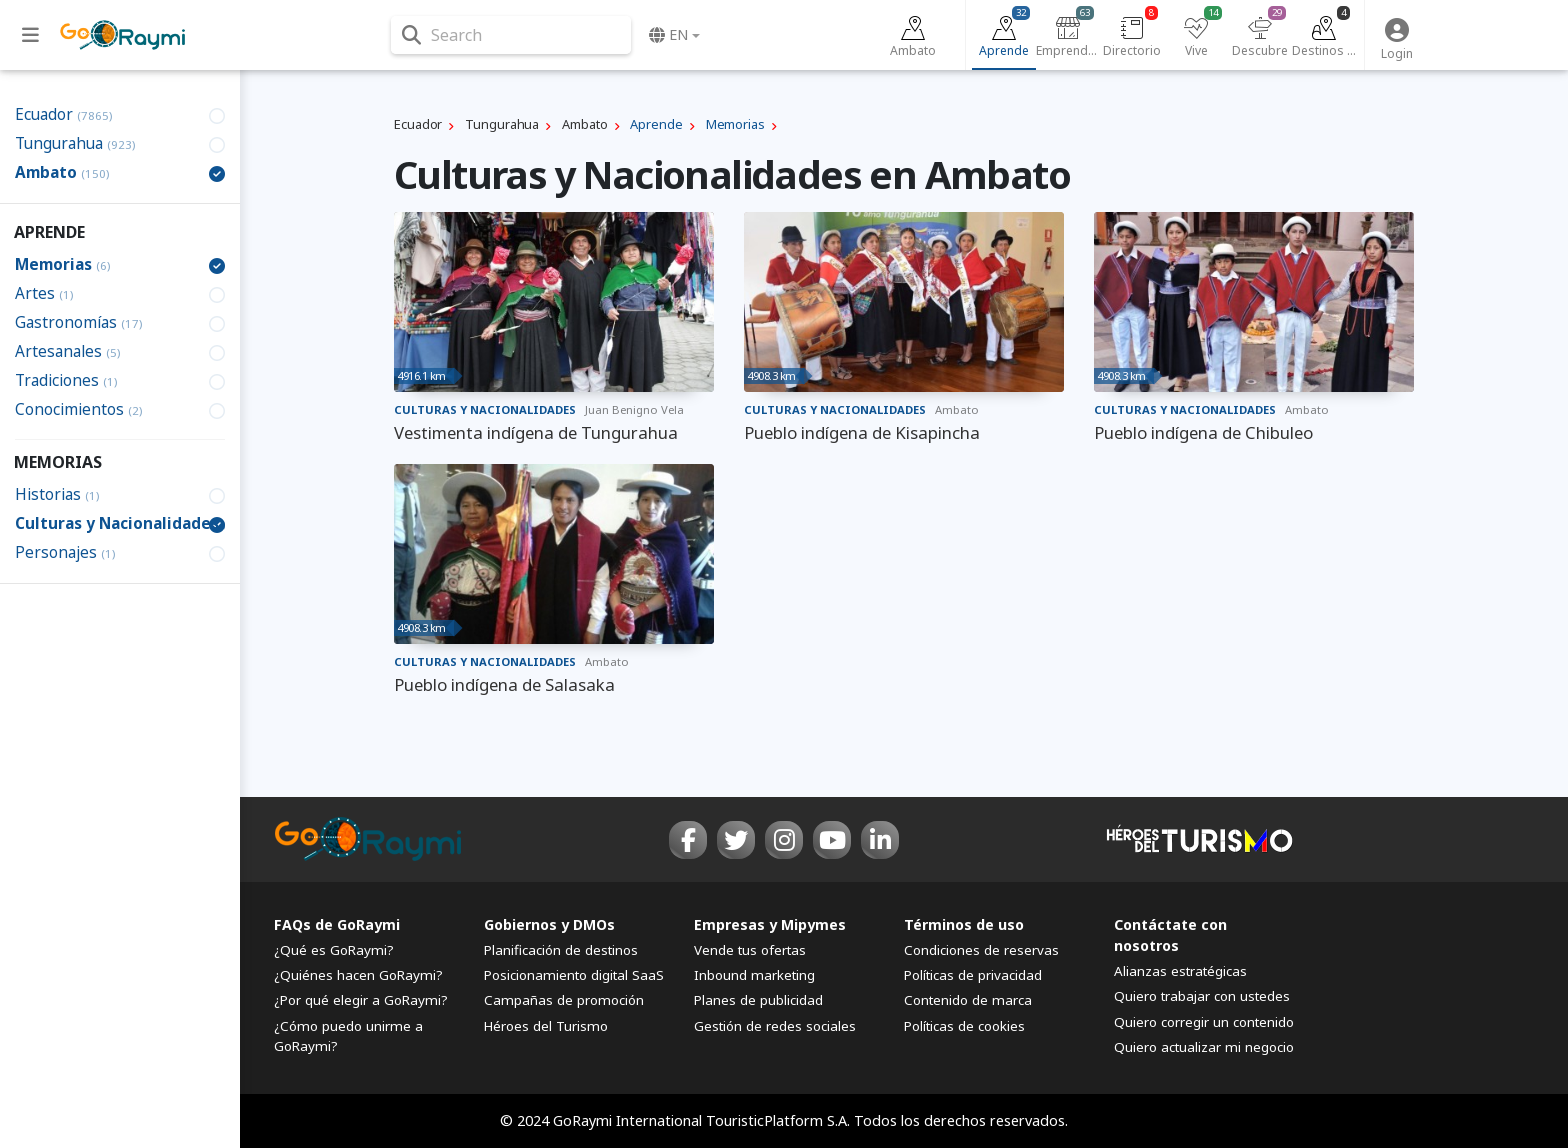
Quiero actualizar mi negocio (1204, 1047)
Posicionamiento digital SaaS (574, 975)
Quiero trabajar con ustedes (1202, 996)
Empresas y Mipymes (770, 924)
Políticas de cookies (964, 1026)
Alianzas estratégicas (1180, 971)
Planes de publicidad (758, 1000)
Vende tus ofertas (750, 950)
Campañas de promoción (564, 1000)
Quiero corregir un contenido (1204, 1022)
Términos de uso (964, 924)
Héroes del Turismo (546, 1026)
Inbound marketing (754, 975)
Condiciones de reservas (981, 950)
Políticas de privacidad (973, 975)
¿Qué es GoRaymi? (334, 950)
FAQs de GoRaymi (337, 924)
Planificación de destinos (561, 950)
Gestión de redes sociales (775, 1026)
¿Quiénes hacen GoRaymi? (358, 975)
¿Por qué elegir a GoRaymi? (361, 1000)
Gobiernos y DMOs (549, 924)
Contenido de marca (968, 1000)
